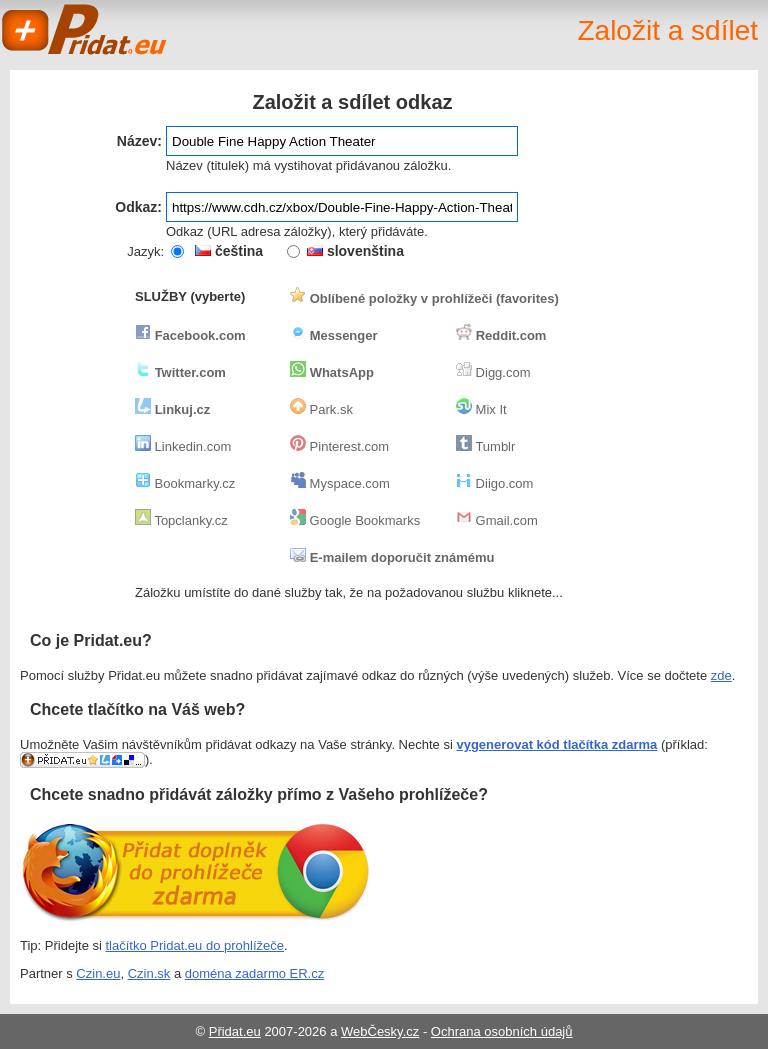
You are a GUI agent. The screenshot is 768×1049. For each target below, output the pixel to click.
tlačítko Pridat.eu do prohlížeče (195, 945)
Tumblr (485, 446)
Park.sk (321, 409)
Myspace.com (340, 483)
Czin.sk (149, 973)
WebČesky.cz (380, 1031)
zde (721, 675)
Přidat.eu (235, 1031)
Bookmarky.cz (185, 483)
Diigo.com (494, 483)
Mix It (481, 409)
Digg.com (493, 372)
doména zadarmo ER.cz (254, 973)
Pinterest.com (339, 446)
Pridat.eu (85, 30)
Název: (139, 141)
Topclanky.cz (181, 520)
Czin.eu (98, 973)
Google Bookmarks (355, 520)
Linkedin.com (183, 446)
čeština (229, 251)
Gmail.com (497, 520)
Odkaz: (138, 207)
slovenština (355, 251)
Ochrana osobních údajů (502, 1031)
